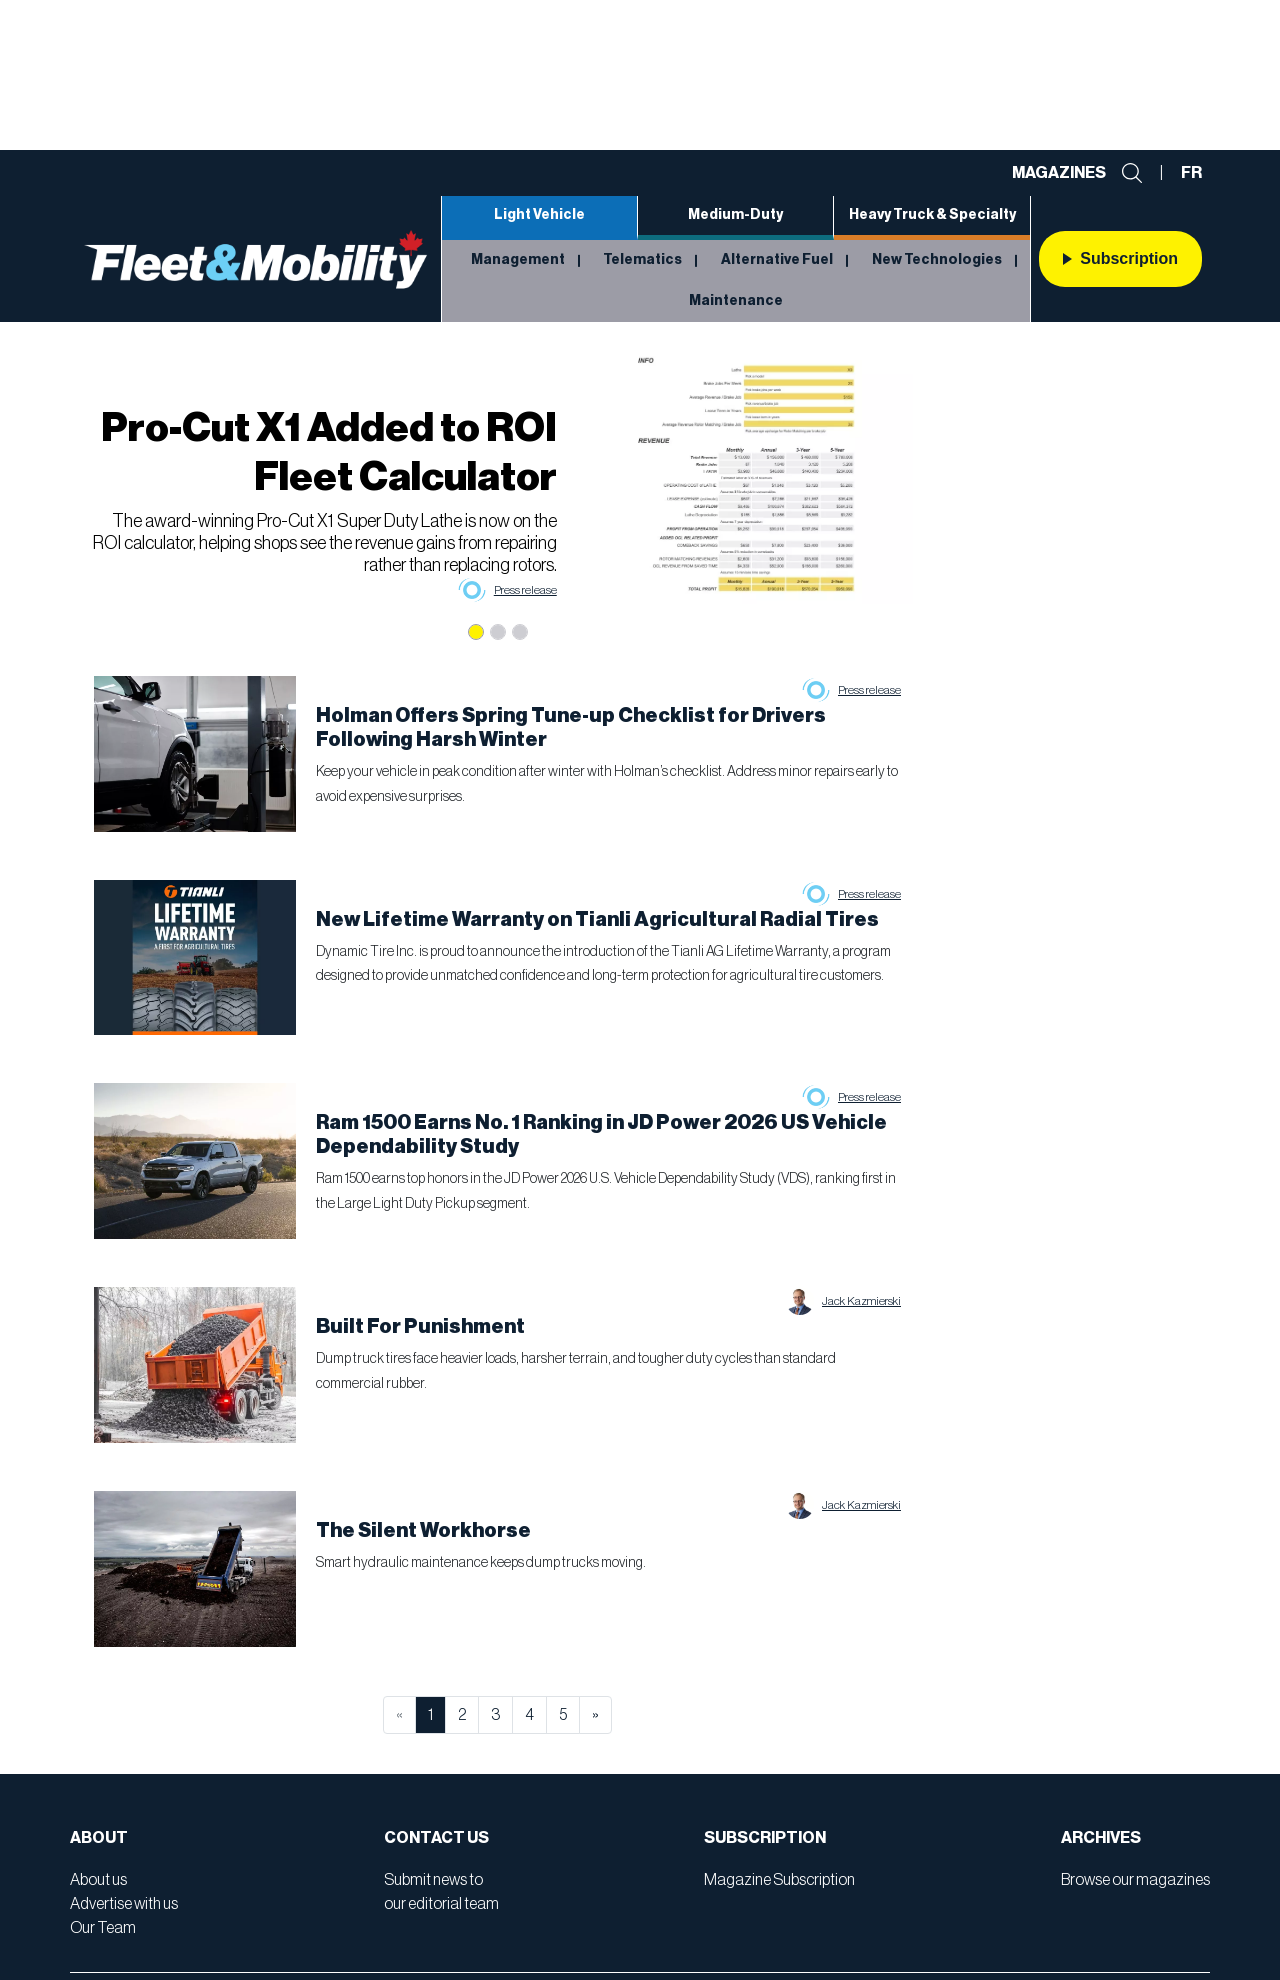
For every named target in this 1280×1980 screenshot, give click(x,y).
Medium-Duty (735, 215)
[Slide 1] (476, 632)
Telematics (642, 260)
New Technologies (937, 260)
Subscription (1120, 258)
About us (98, 1880)
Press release (525, 590)
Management (518, 260)
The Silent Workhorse (423, 1531)
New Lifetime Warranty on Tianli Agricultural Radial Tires (597, 920)
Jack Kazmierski (861, 1301)
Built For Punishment (420, 1327)
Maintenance (736, 301)
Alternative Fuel (777, 260)
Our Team (103, 1928)
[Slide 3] (520, 632)
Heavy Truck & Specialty (932, 215)
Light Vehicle (539, 215)
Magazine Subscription (779, 1880)
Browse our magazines (1135, 1880)
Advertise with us (124, 1904)
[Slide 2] (498, 632)
